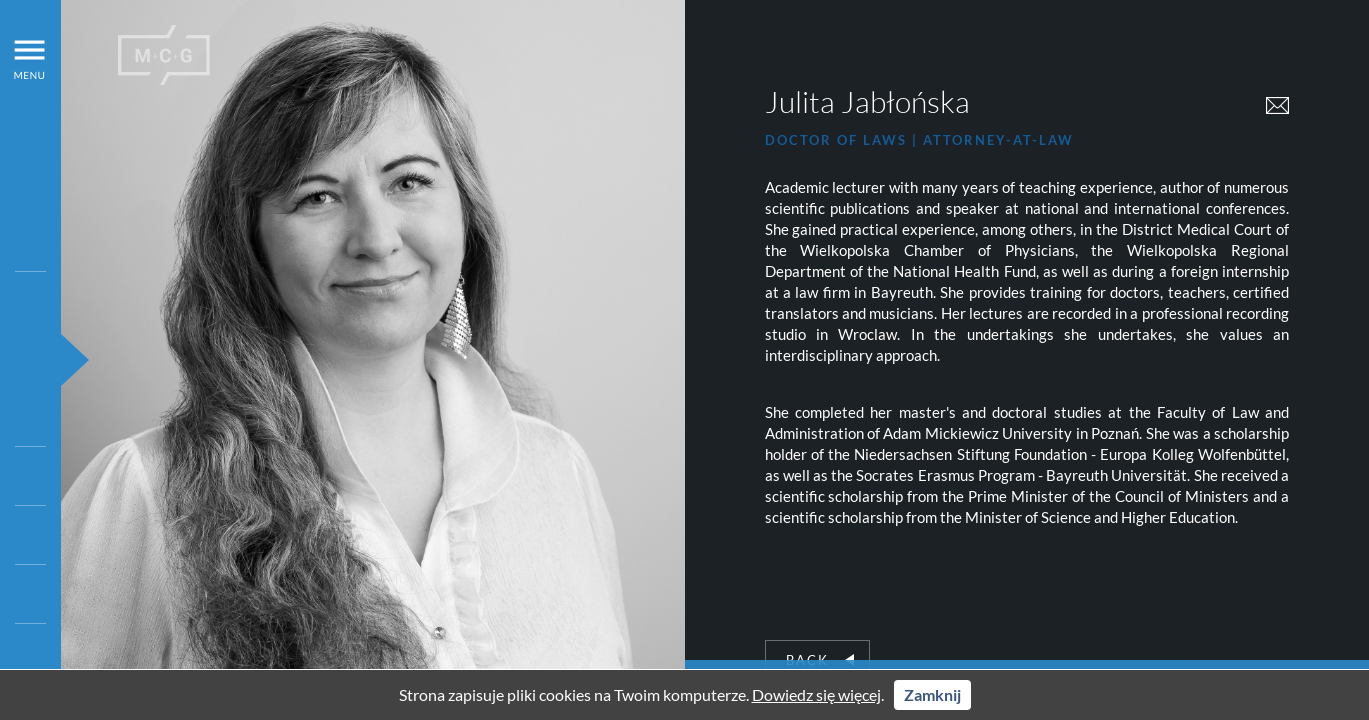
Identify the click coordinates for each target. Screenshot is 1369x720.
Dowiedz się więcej (816, 694)
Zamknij (932, 694)
